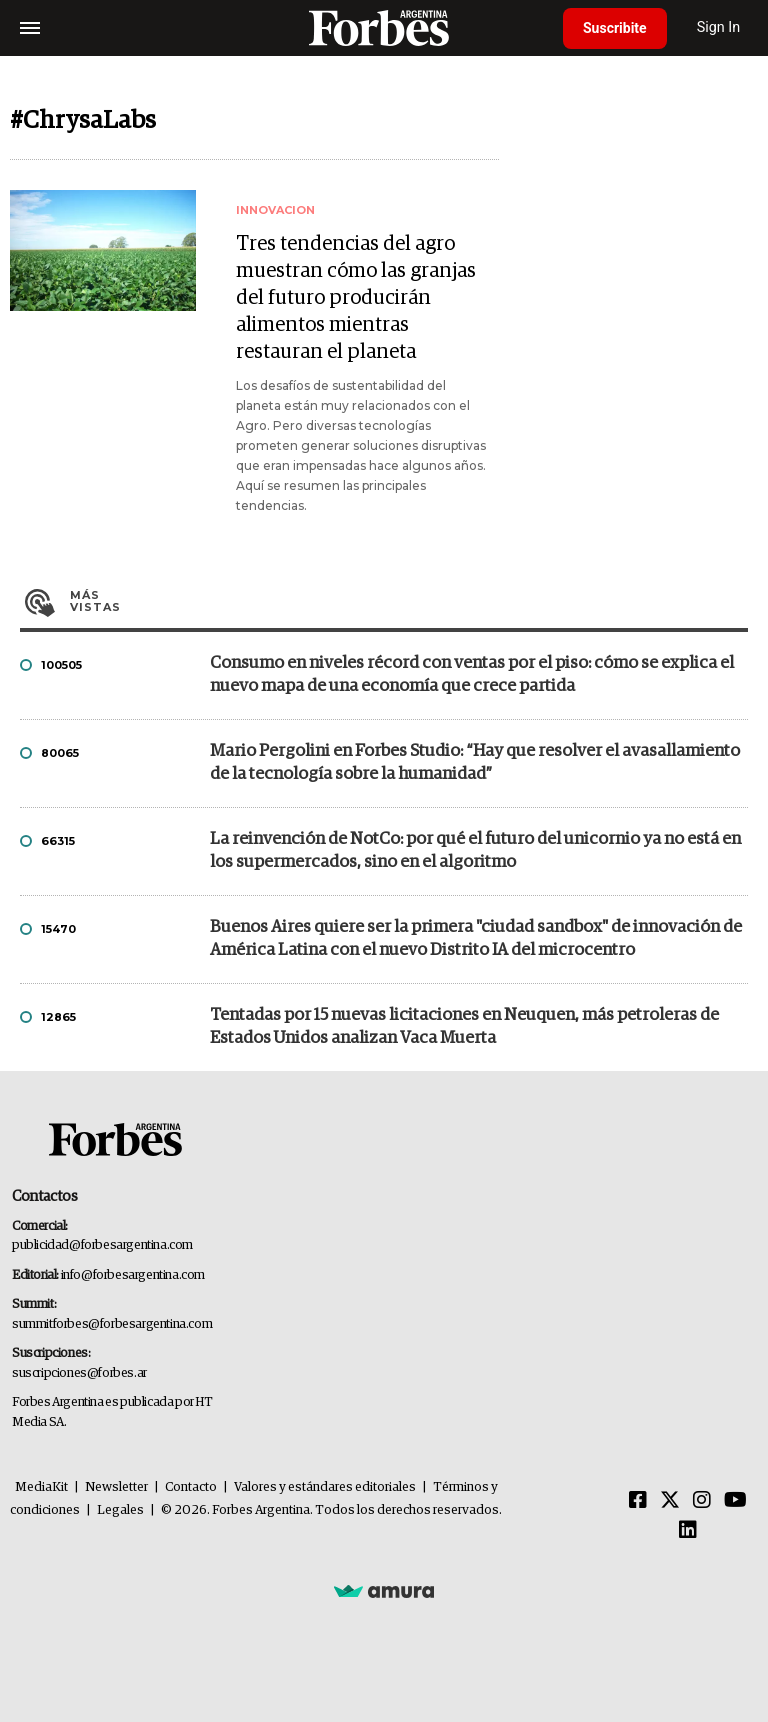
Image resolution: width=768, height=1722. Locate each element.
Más (409, 601)
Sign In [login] (719, 27)
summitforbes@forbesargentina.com (112, 1324)
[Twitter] (670, 1501)
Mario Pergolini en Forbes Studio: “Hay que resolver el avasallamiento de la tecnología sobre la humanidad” (475, 763)
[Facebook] (638, 1501)
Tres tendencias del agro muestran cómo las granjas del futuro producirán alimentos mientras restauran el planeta (356, 298)
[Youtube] (735, 1501)
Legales (120, 1510)
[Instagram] (702, 1501)
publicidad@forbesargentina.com (102, 1245)
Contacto (191, 1487)
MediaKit (41, 1487)
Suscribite (615, 28)
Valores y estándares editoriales (325, 1487)
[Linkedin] (688, 1531)
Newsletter (116, 1487)
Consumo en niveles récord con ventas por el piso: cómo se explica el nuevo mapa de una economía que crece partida (472, 675)
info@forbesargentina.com (133, 1275)
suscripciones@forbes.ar (79, 1373)
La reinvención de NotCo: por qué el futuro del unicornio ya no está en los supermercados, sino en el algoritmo (475, 851)
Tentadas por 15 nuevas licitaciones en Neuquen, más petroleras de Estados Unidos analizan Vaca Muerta (464, 1027)
